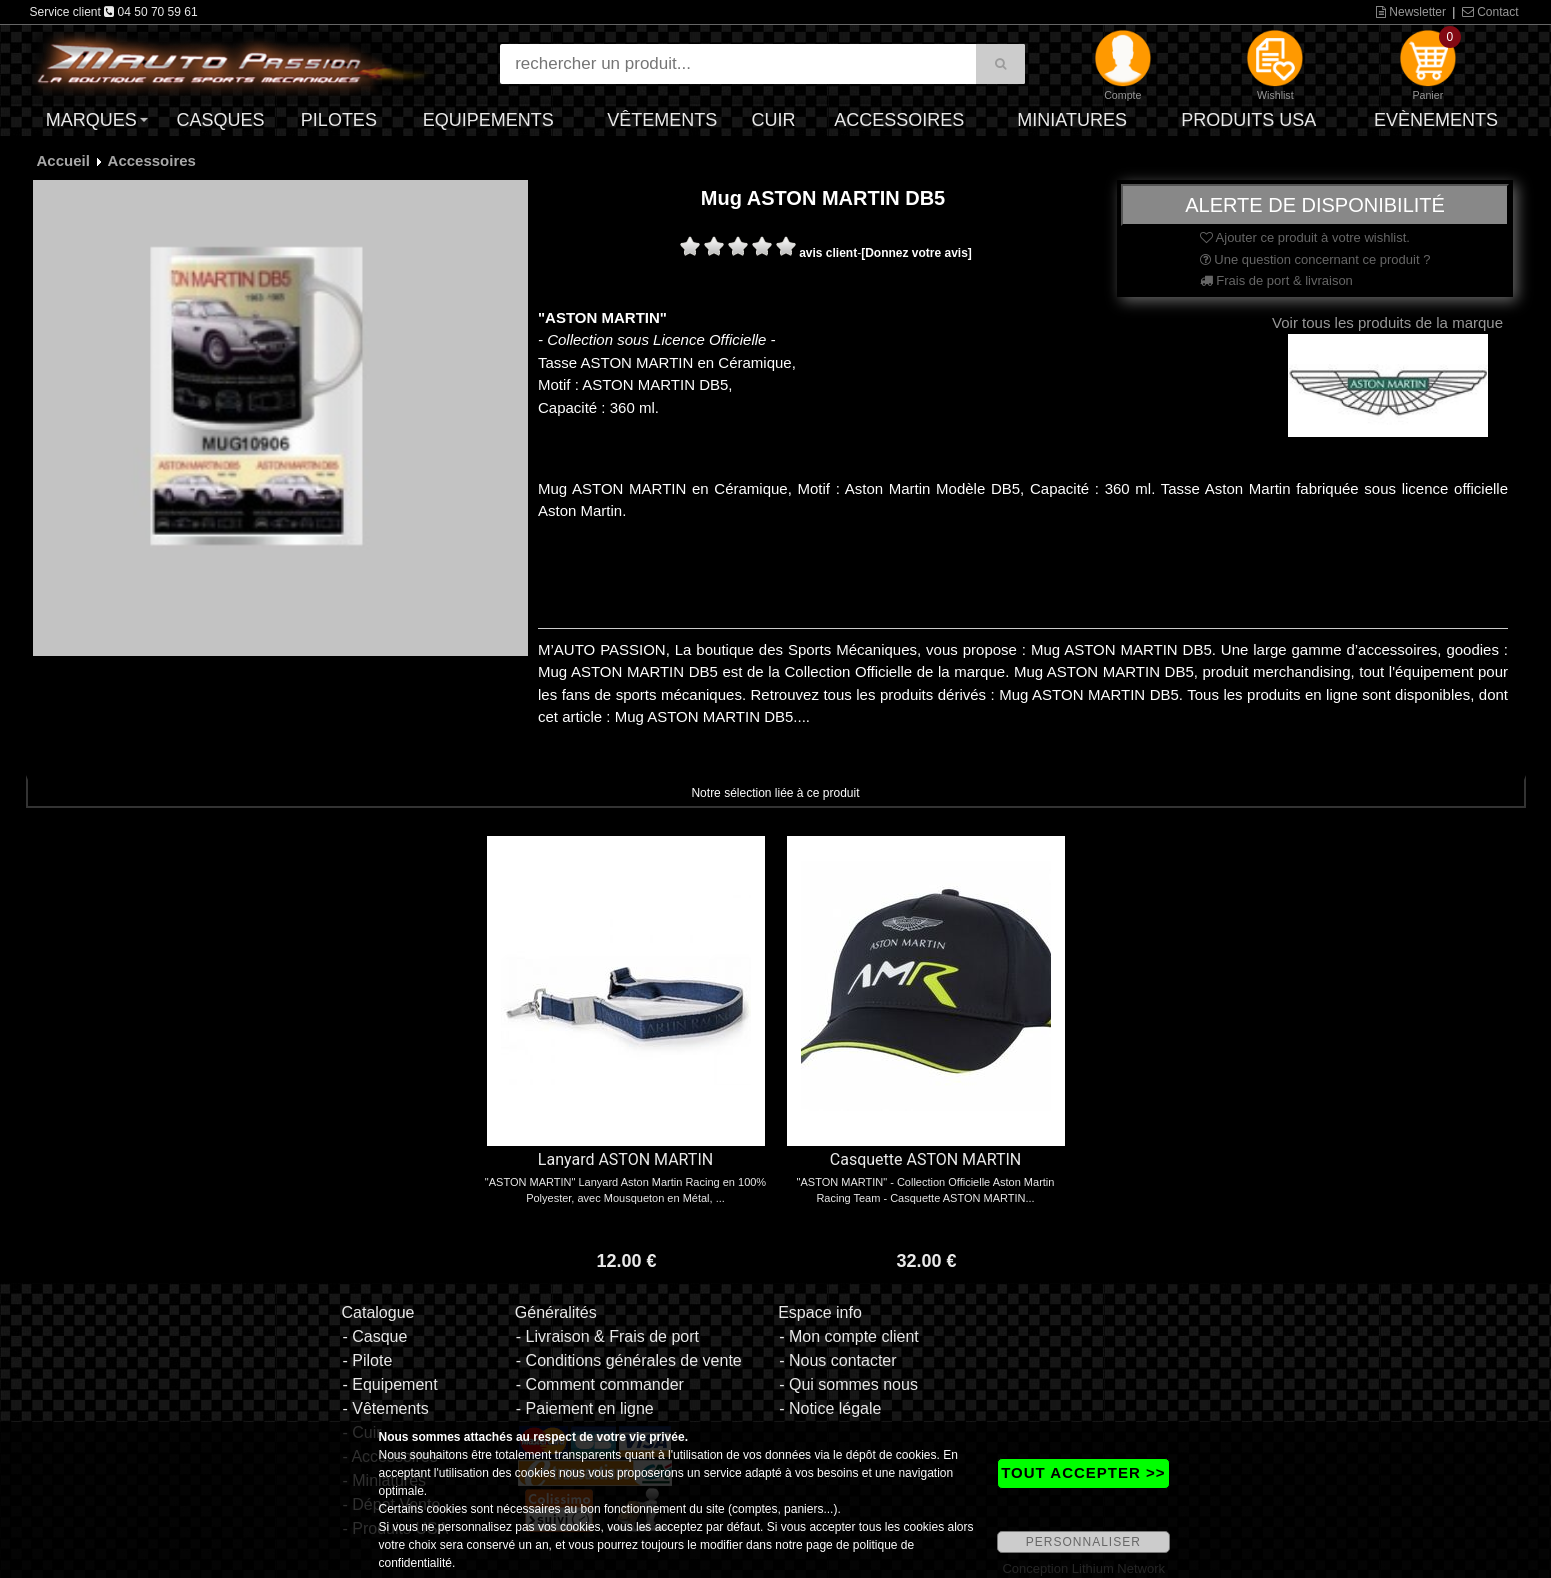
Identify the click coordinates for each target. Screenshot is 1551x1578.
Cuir (774, 120)
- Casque (374, 1336)
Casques (220, 120)
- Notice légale (830, 1408)
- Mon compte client (849, 1336)
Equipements (488, 120)
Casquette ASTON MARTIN (925, 1159)
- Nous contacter (837, 1360)
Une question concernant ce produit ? (1315, 259)
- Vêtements (385, 1408)
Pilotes (339, 120)
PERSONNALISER (1083, 1542)
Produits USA (1248, 120)
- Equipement (389, 1384)
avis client (828, 253)
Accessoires (899, 120)
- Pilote (367, 1360)
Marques (91, 120)
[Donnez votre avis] (916, 253)
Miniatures (1072, 120)
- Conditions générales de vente (629, 1360)
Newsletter (1411, 12)
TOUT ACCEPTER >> (1083, 1472)
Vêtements (662, 120)
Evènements (1436, 120)
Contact (1490, 12)
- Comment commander (600, 1384)
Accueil (63, 160)
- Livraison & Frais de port (607, 1336)
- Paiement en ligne (585, 1408)
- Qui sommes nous (848, 1384)
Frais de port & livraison (1276, 280)
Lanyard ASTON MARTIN (625, 1159)
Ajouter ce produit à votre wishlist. (1305, 237)
